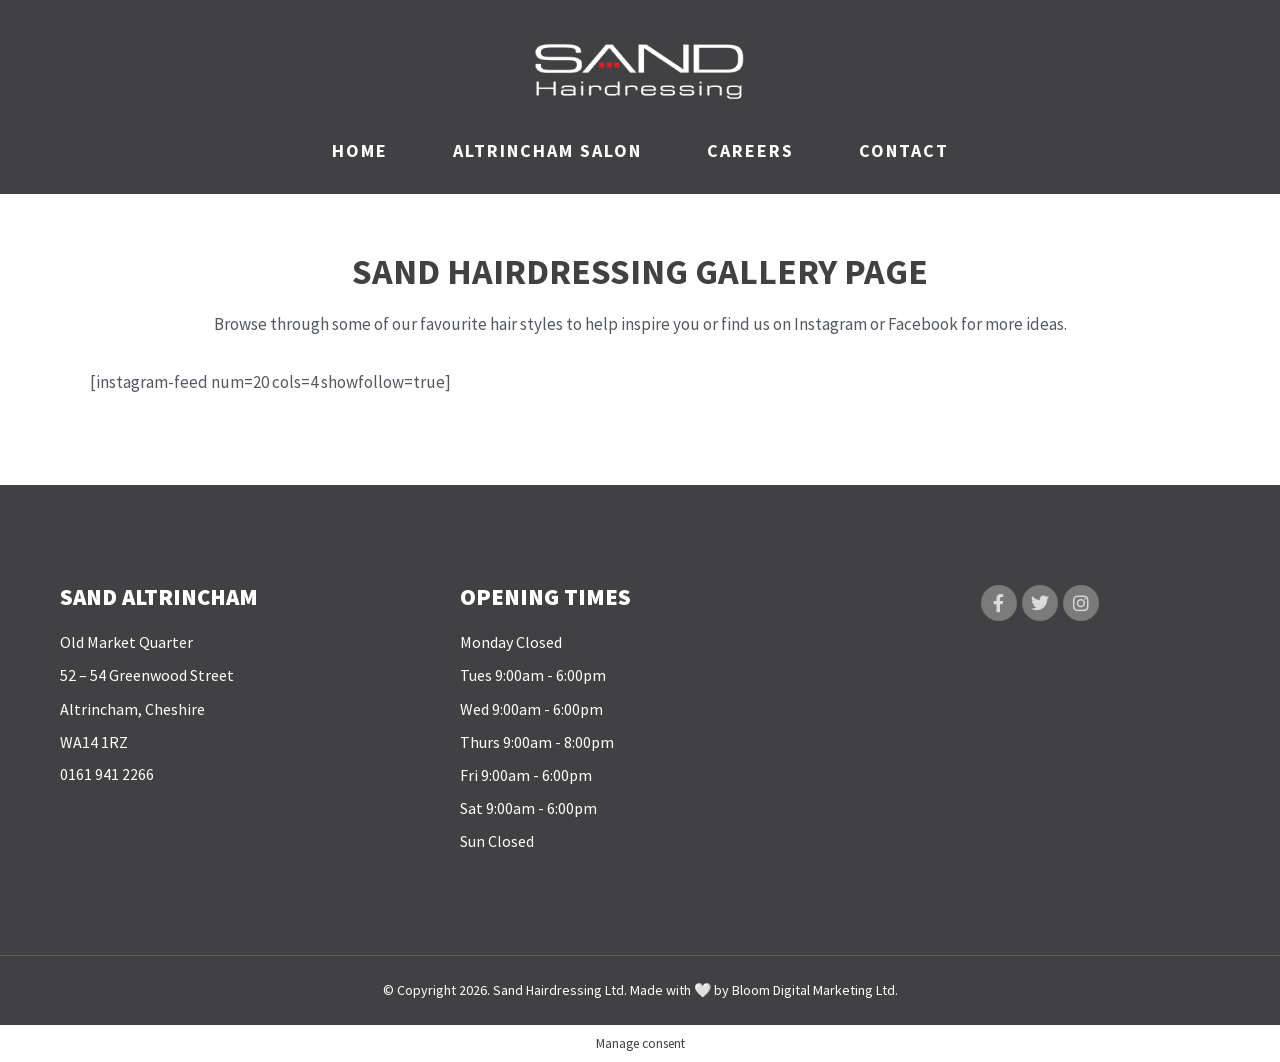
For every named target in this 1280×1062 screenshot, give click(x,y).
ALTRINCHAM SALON (547, 150)
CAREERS (750, 150)
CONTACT (904, 150)
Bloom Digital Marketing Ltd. (815, 990)
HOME (360, 150)
